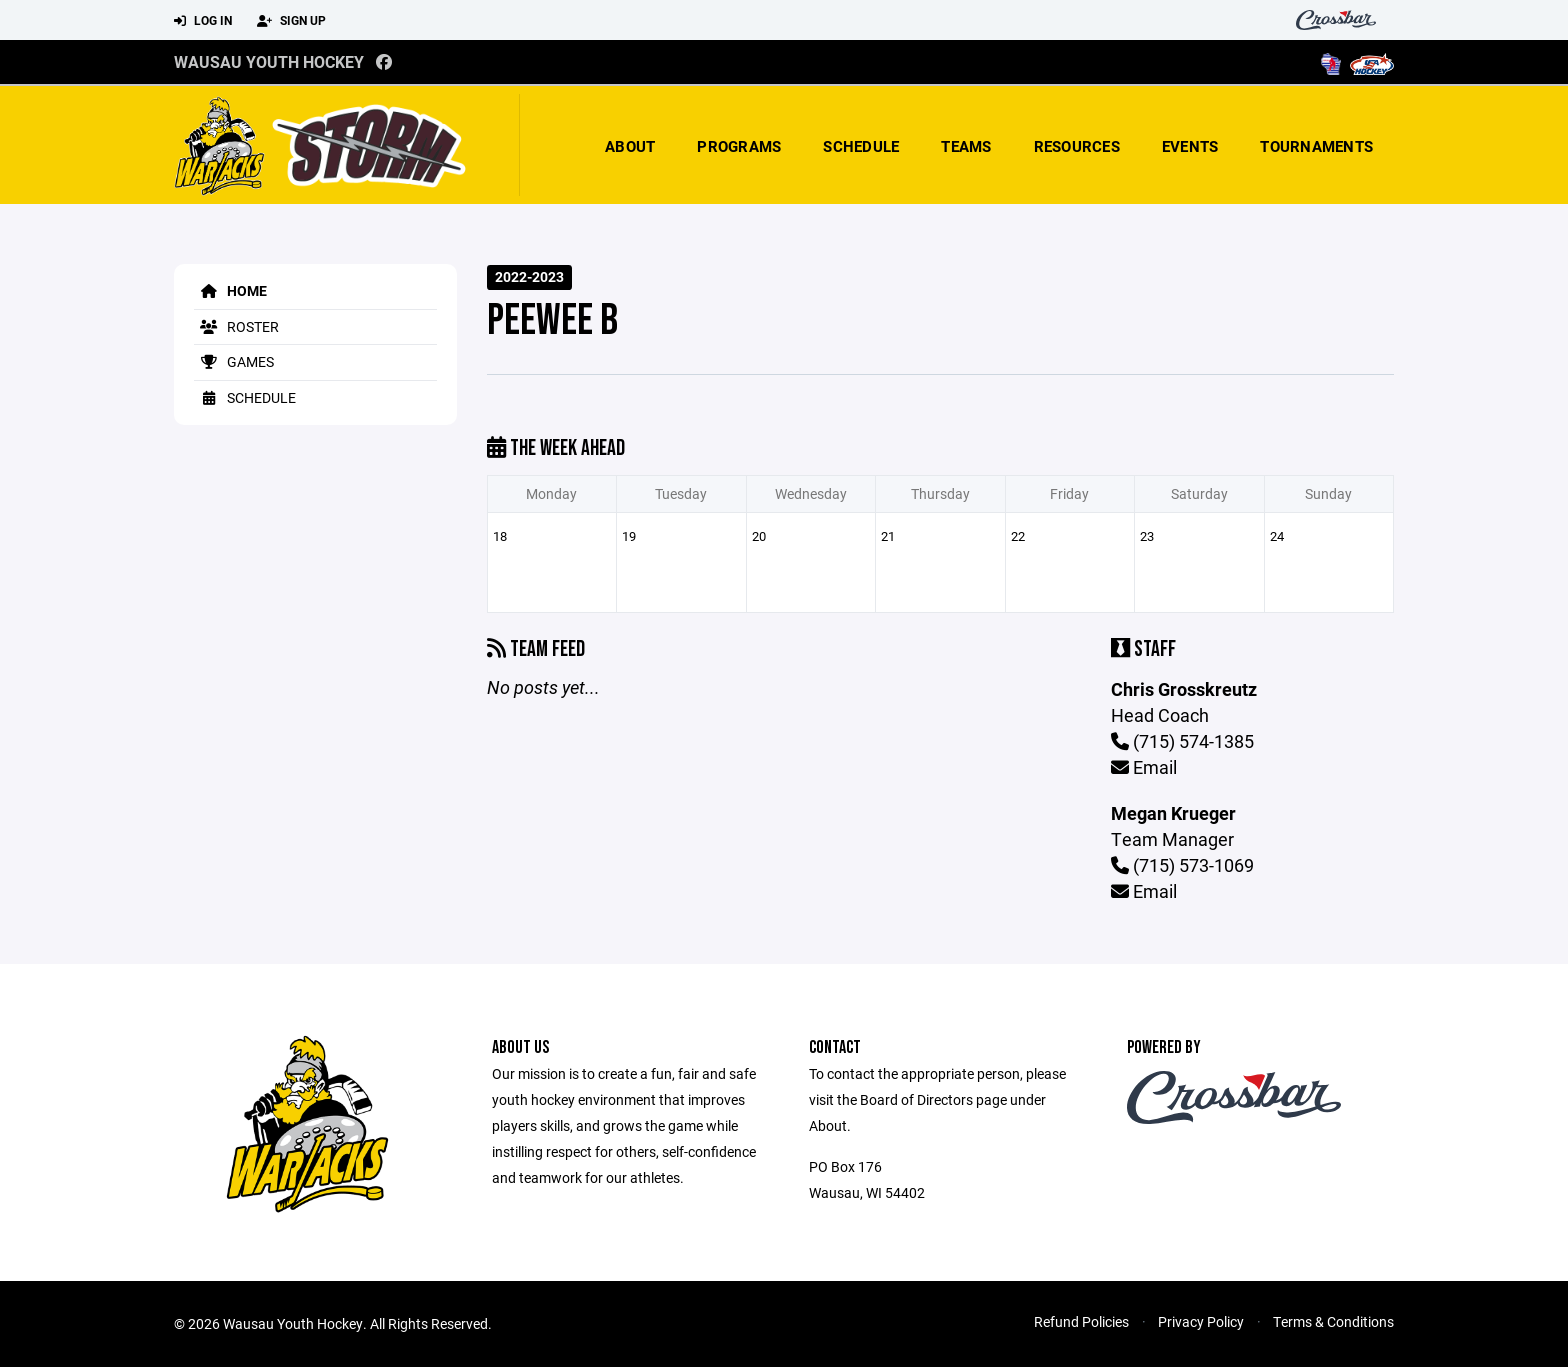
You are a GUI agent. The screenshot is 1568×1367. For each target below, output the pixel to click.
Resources (1077, 146)
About (630, 146)
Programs (739, 146)
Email (1144, 767)
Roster (236, 326)
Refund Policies (1081, 1321)
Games (234, 361)
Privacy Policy (1201, 1321)
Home (230, 290)
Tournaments (1316, 146)
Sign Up (291, 21)
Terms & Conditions (1333, 1321)
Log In (203, 21)
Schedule (861, 146)
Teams (966, 146)
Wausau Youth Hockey (269, 61)
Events (1190, 146)
